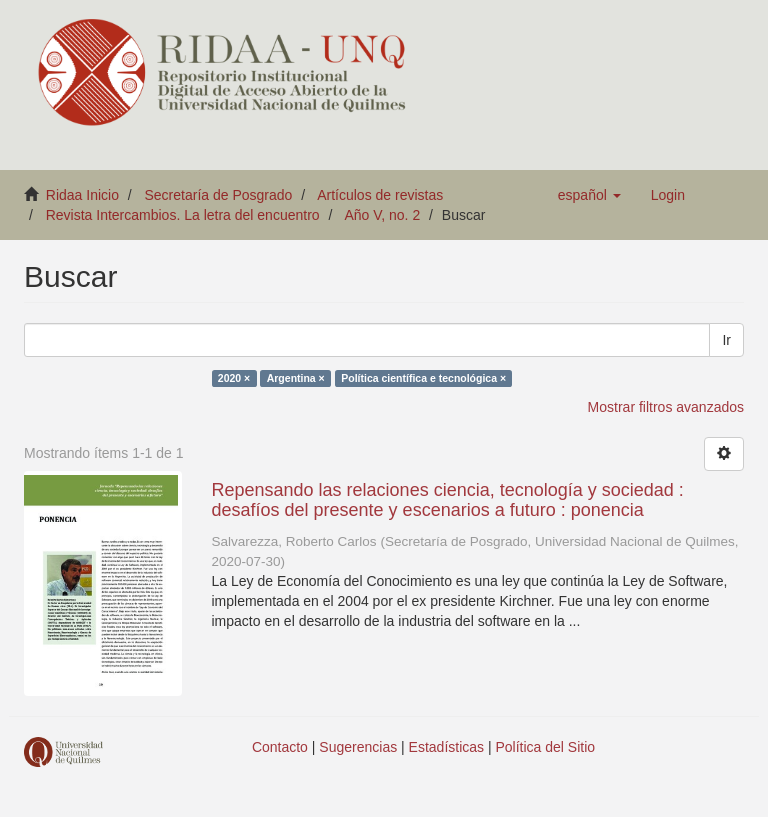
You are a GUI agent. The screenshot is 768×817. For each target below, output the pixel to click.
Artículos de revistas (380, 195)
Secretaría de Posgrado (219, 195)
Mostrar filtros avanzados (666, 407)
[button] (589, 195)
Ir (726, 340)
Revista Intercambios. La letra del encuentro (183, 215)
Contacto (280, 747)
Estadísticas (446, 747)
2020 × (234, 378)
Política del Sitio (546, 747)
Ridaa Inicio (82, 195)
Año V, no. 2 (382, 215)
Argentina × (296, 378)
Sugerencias (358, 747)
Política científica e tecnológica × (423, 378)
